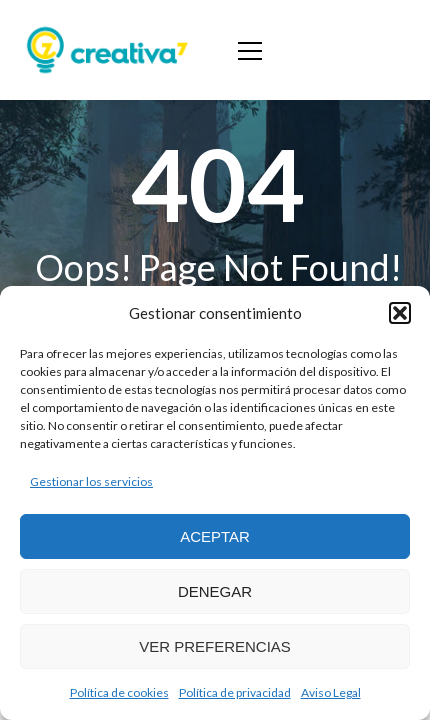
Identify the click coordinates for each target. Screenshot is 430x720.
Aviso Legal (331, 692)
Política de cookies (119, 692)
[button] (400, 313)
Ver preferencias (215, 646)
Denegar (215, 591)
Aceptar (215, 536)
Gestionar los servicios (91, 481)
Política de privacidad (235, 692)
